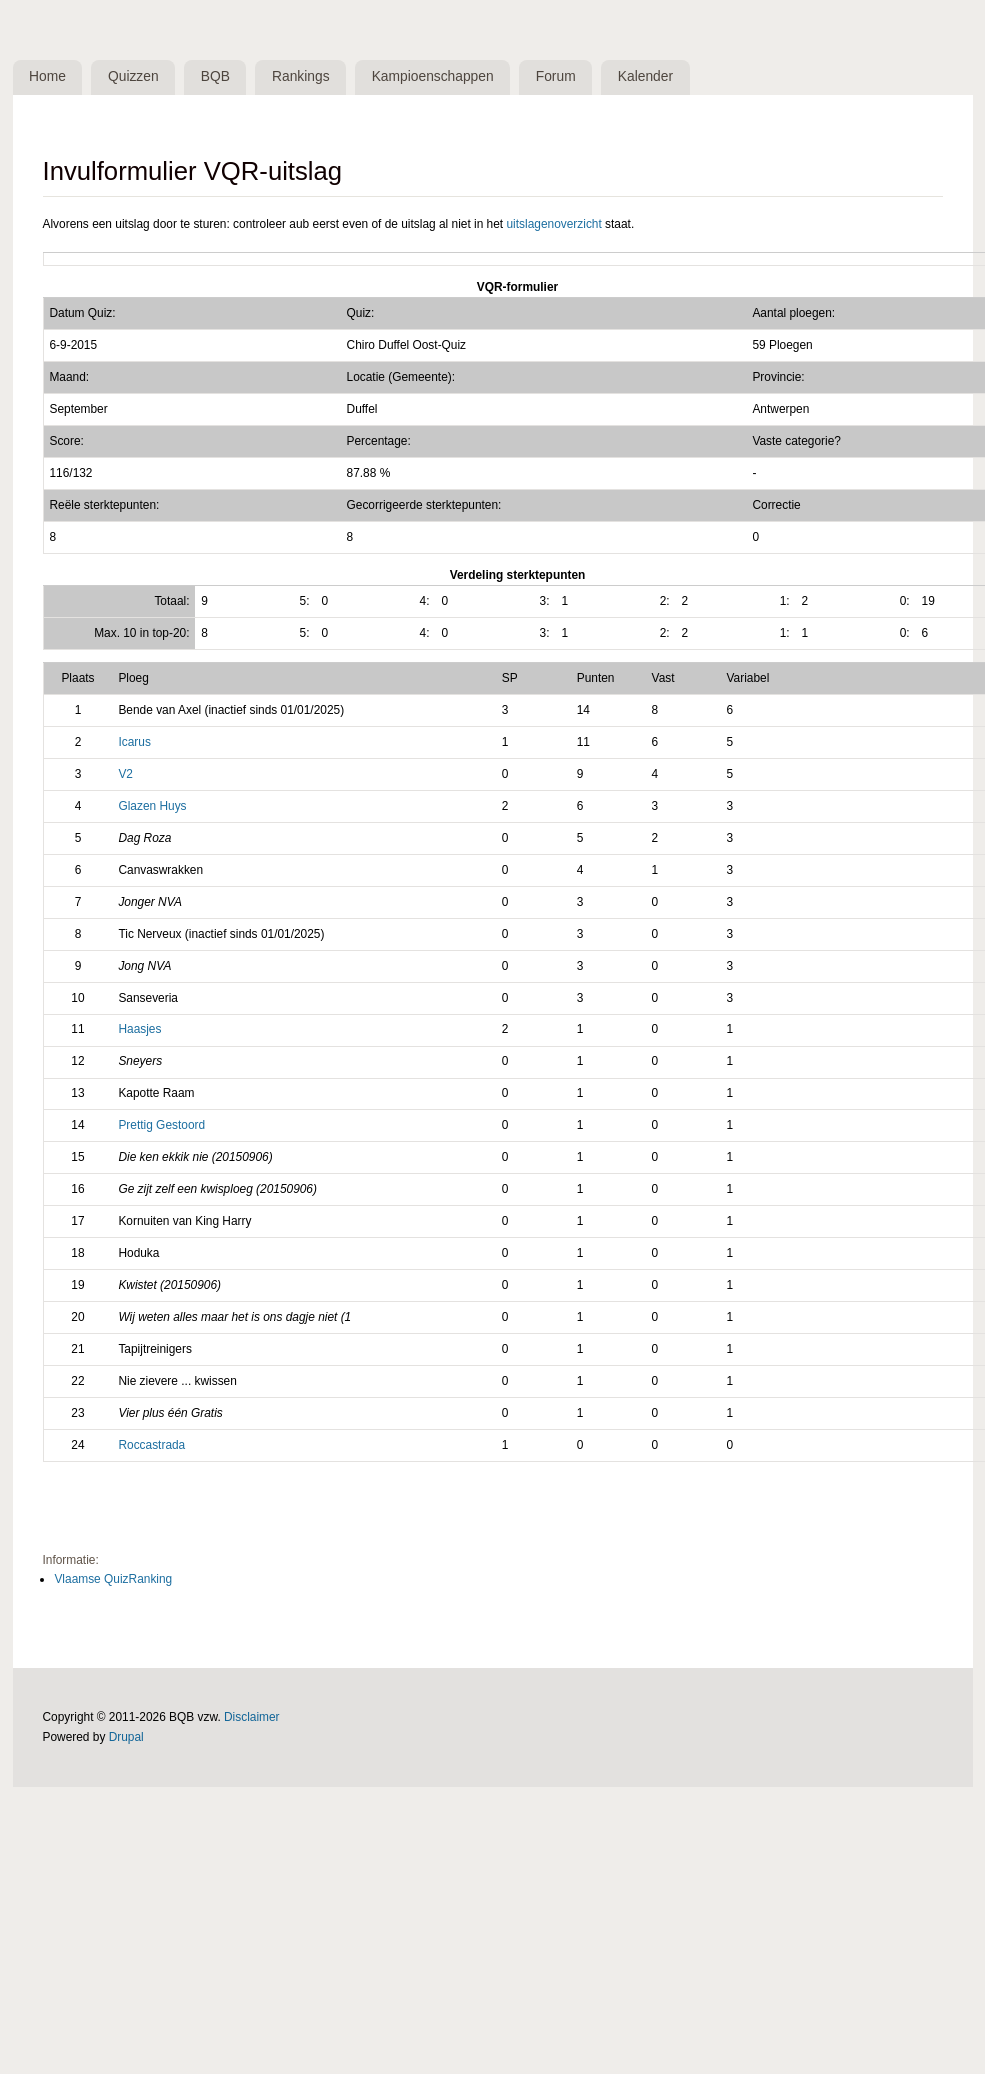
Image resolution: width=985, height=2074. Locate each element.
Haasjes (139, 1029)
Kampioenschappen (433, 76)
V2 (125, 774)
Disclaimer (252, 1717)
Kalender (645, 76)
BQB (215, 76)
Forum (556, 76)
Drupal (126, 1737)
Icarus (134, 742)
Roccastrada (151, 1445)
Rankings (301, 76)
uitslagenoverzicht (553, 224)
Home (47, 76)
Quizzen (133, 76)
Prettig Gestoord (161, 1125)
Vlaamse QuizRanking (113, 1579)
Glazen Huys (152, 806)
